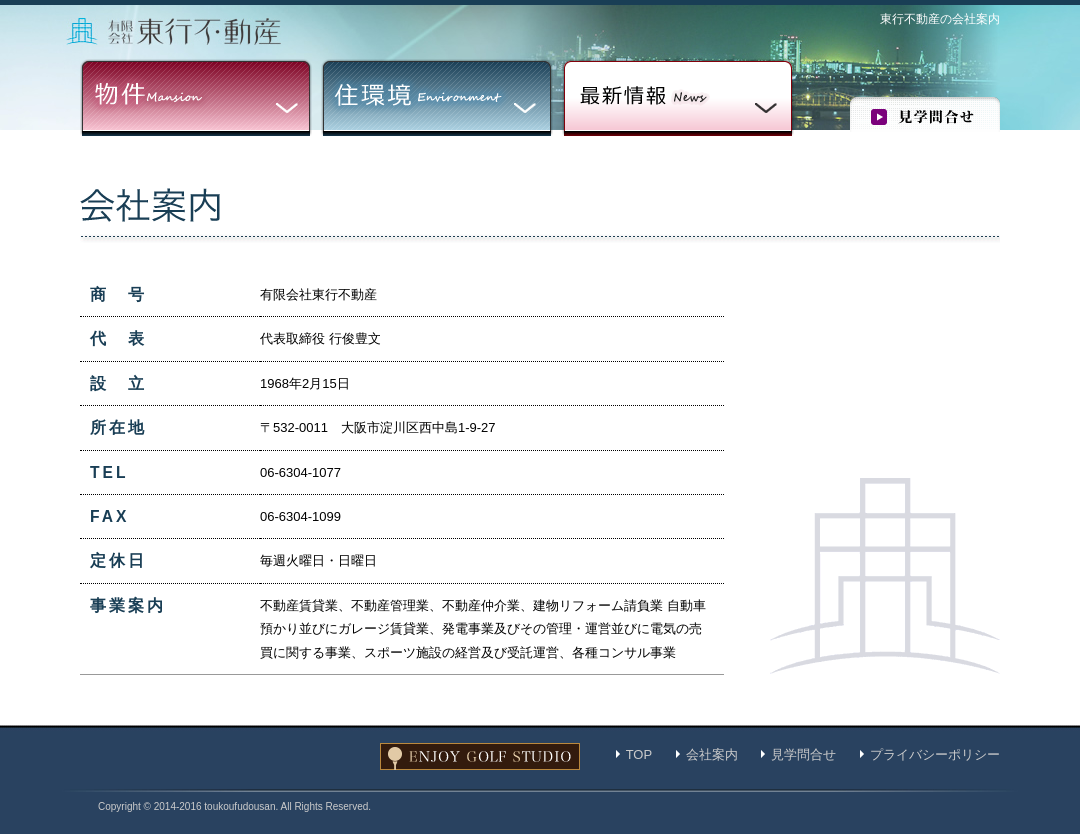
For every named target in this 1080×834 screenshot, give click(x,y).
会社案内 (712, 754)
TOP (639, 754)
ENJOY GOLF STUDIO (480, 756)
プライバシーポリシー (935, 754)
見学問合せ (925, 114)
